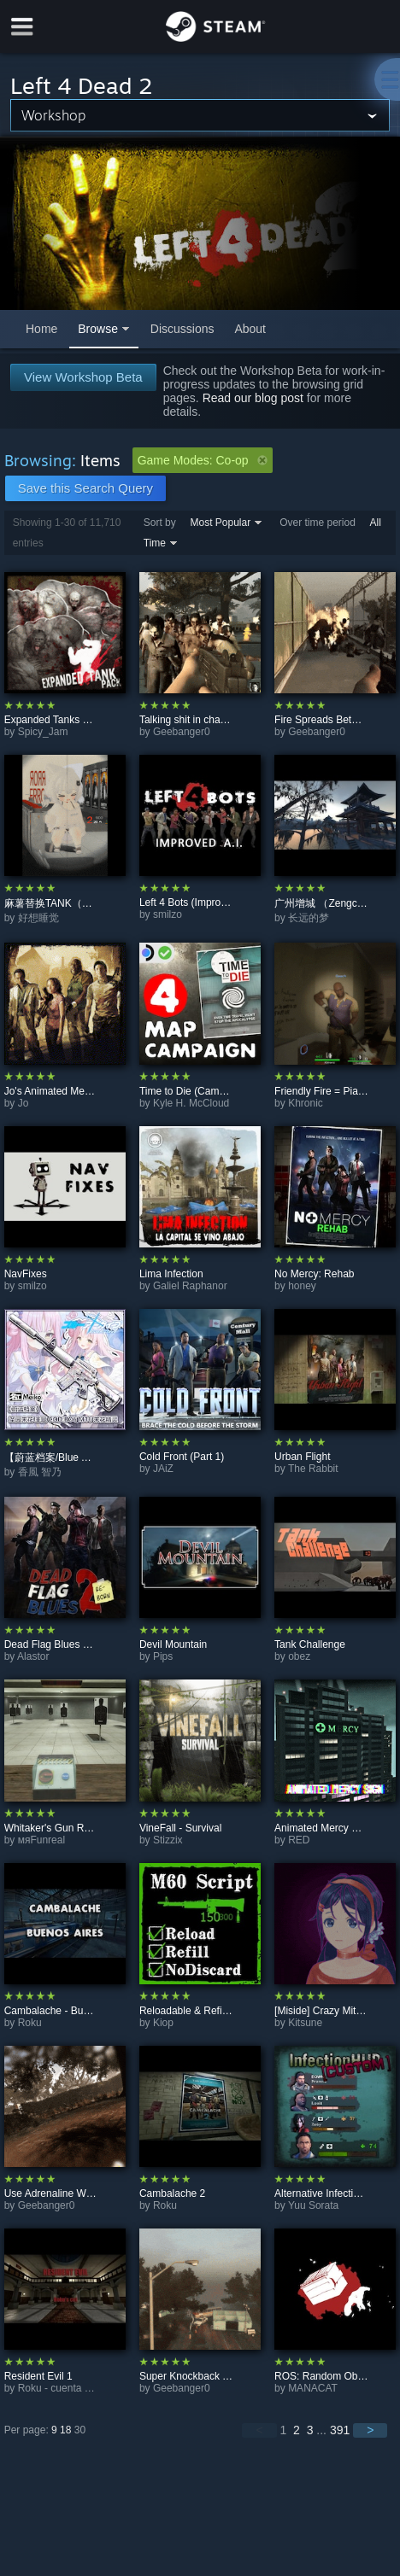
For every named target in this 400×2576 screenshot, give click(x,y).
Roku (30, 2023)
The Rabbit (313, 1469)
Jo (23, 1103)
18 (65, 2430)
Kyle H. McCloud (191, 1103)
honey (302, 1286)
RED (298, 1840)
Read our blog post (253, 398)
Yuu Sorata (313, 2205)
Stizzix (168, 1840)
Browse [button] (98, 329)
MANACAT (313, 2388)
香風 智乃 (40, 1472)
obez (299, 1656)
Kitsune (305, 2023)
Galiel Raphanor (190, 1286)
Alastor (33, 1656)
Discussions (182, 329)
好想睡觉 (38, 918)
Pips (163, 1656)
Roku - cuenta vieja (62, 2388)
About (250, 329)
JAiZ (163, 1469)
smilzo (167, 914)
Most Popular (220, 523)
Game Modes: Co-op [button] (203, 460)
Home (41, 329)
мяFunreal (41, 1840)
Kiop (163, 2023)
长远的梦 (308, 918)
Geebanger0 (181, 732)
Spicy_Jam (43, 732)
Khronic (305, 1103)
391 (340, 2430)
